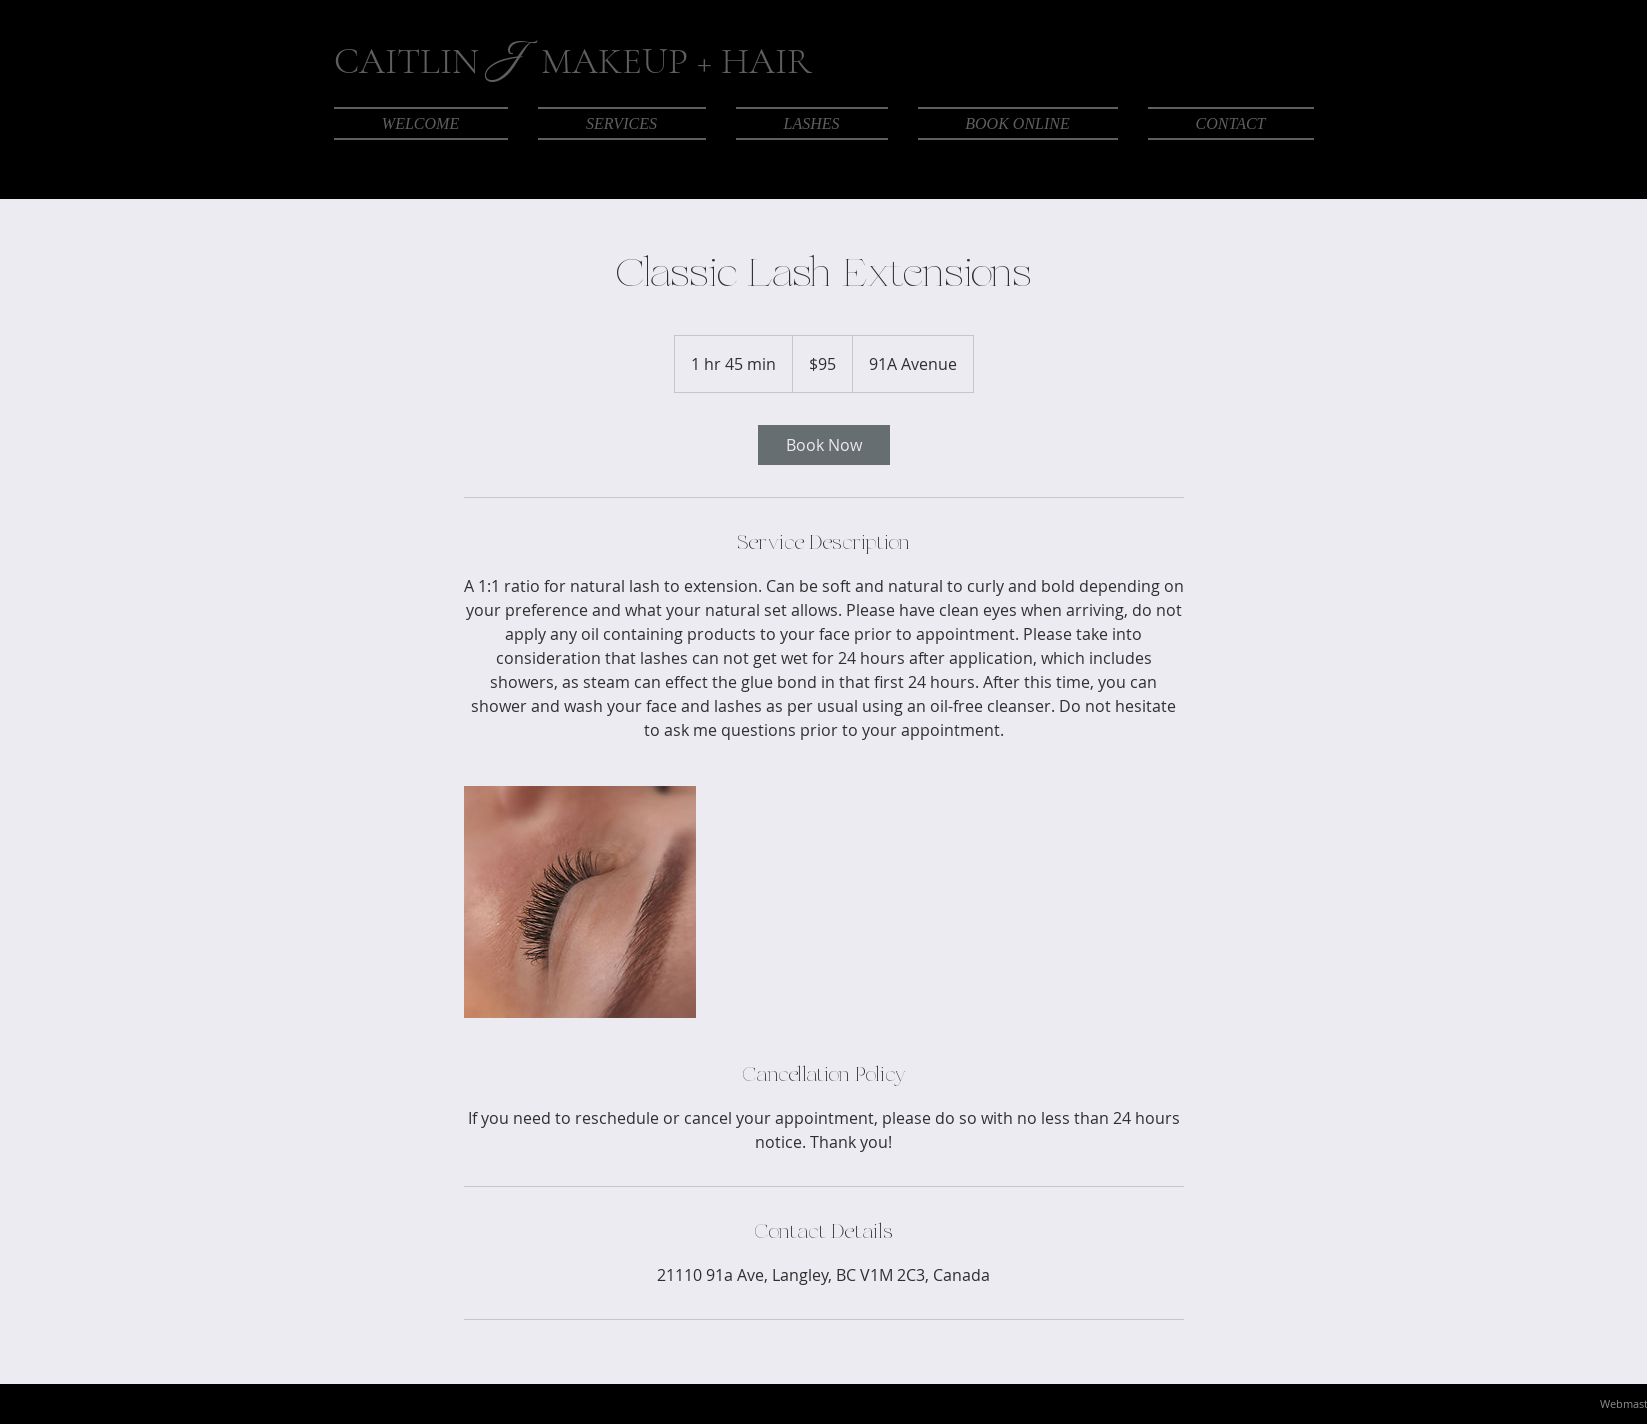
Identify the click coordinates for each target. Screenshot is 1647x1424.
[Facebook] (1221, 165)
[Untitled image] (580, 902)
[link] (824, 445)
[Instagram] (1257, 165)
